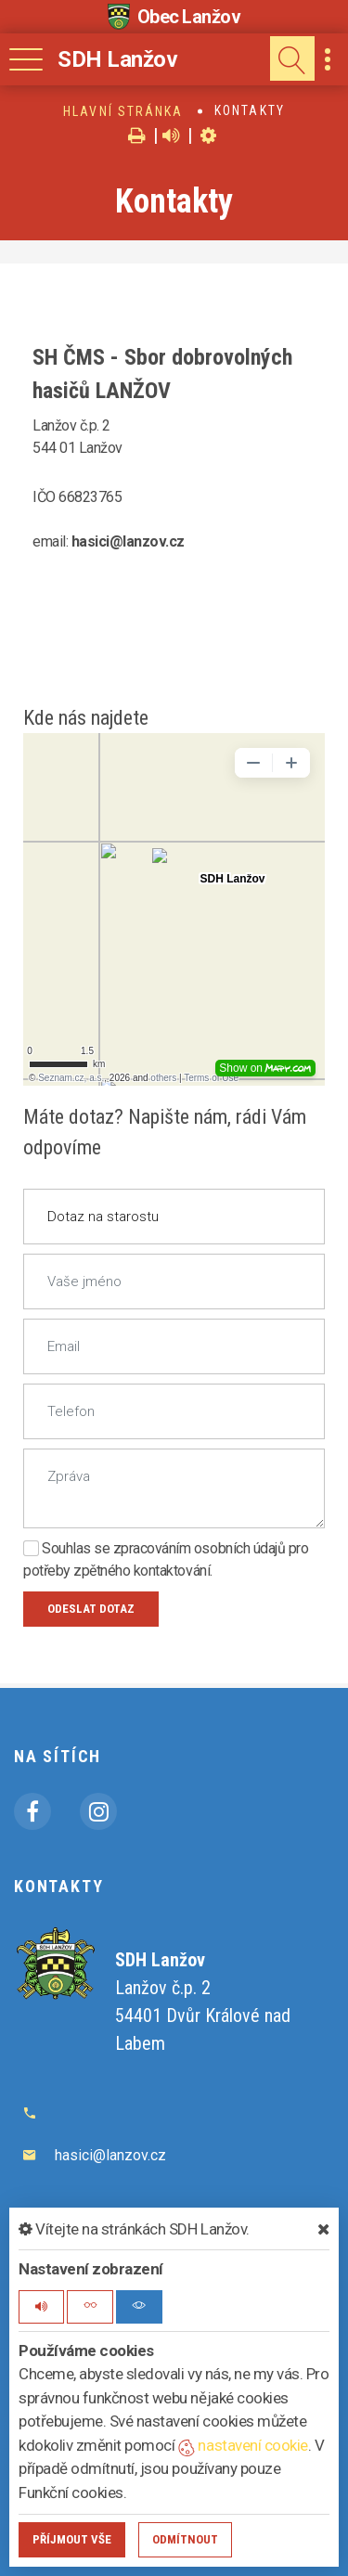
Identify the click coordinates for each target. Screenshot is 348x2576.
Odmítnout (185, 2539)
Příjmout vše (71, 2539)
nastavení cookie (243, 2445)
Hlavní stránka (123, 111)
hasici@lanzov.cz (110, 2155)
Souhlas (57, 1548)
